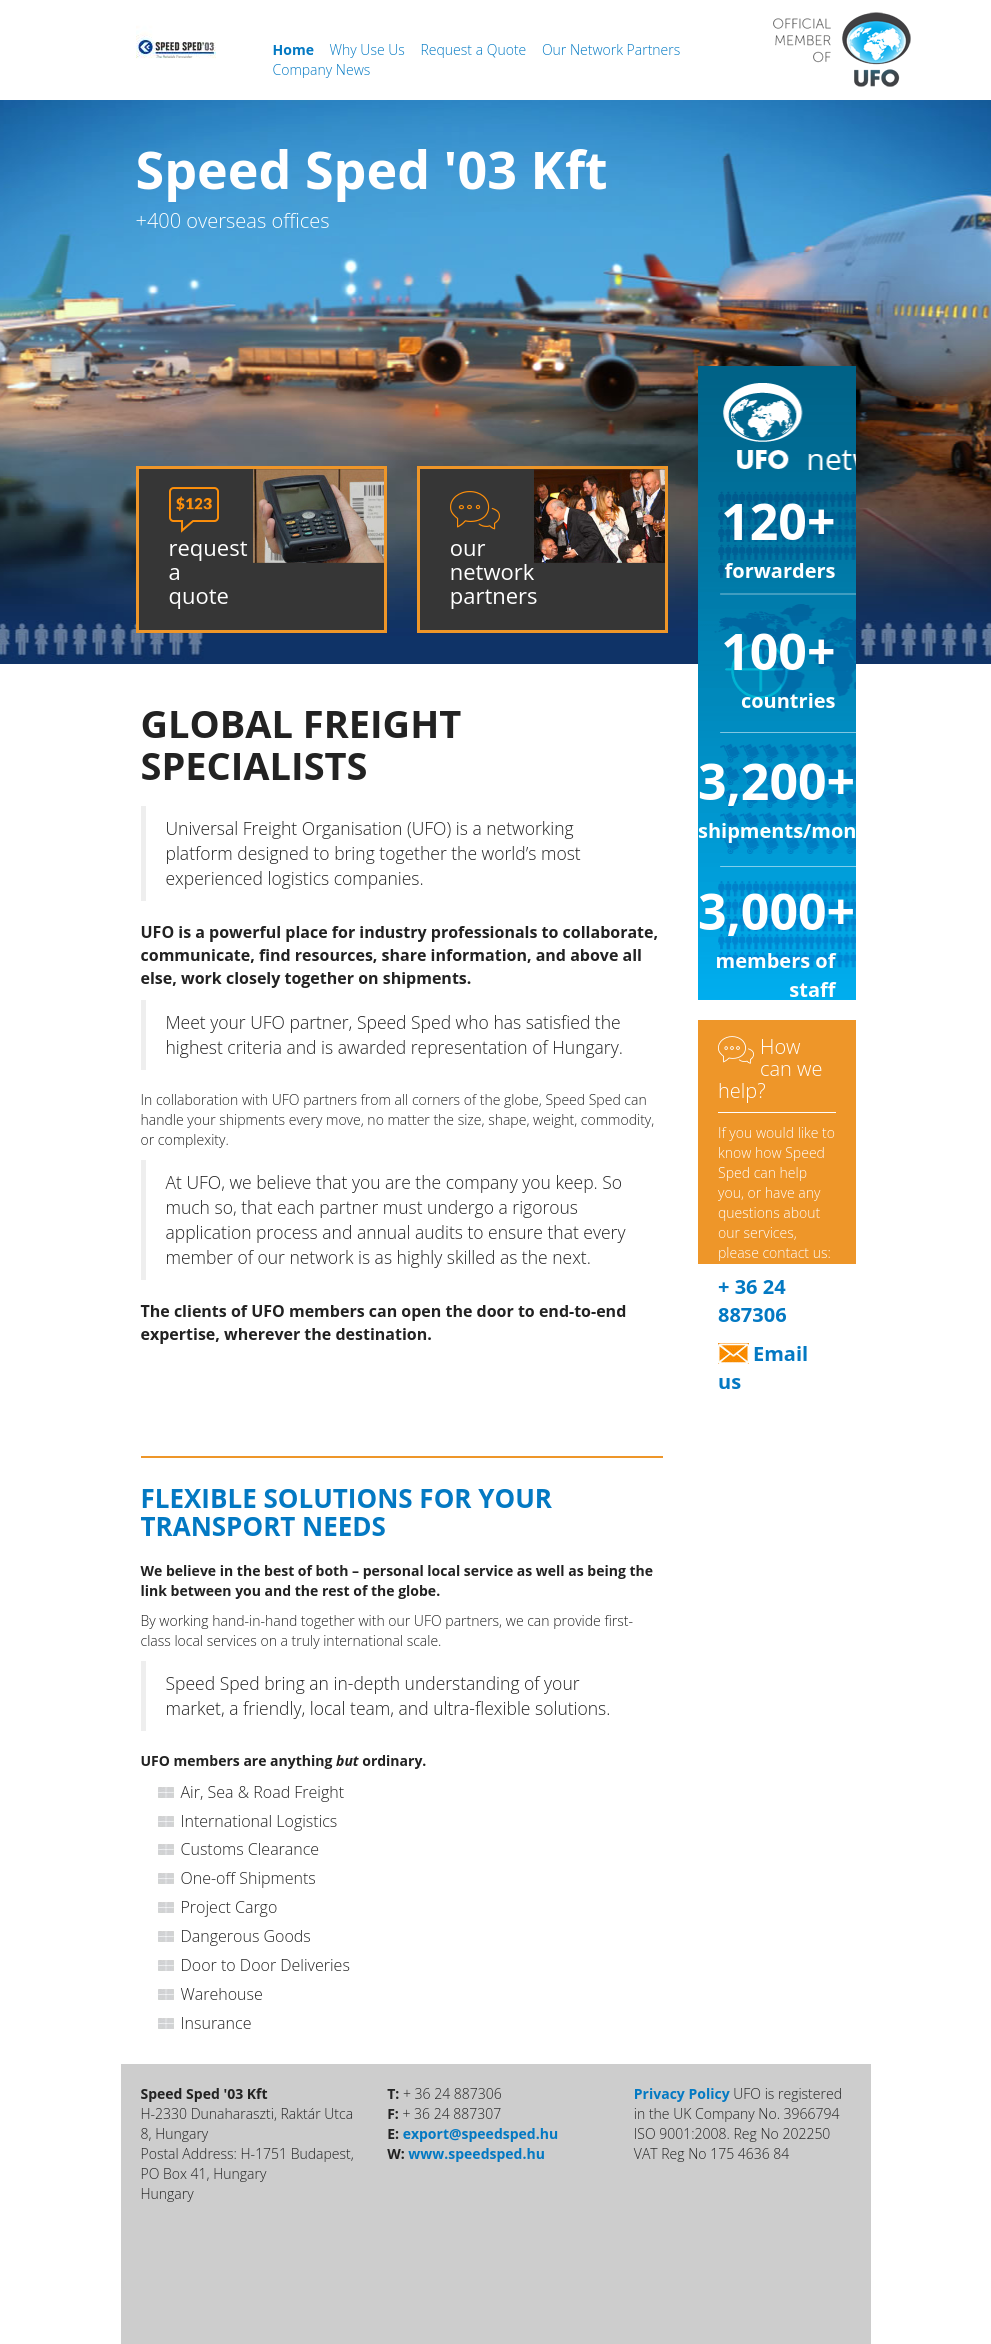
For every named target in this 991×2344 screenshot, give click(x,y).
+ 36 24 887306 (752, 1301)
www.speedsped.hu (476, 2153)
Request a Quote (475, 49)
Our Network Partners (611, 49)
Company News (322, 69)
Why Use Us (369, 49)
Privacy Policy (682, 2093)
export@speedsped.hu (480, 2133)
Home (295, 49)
